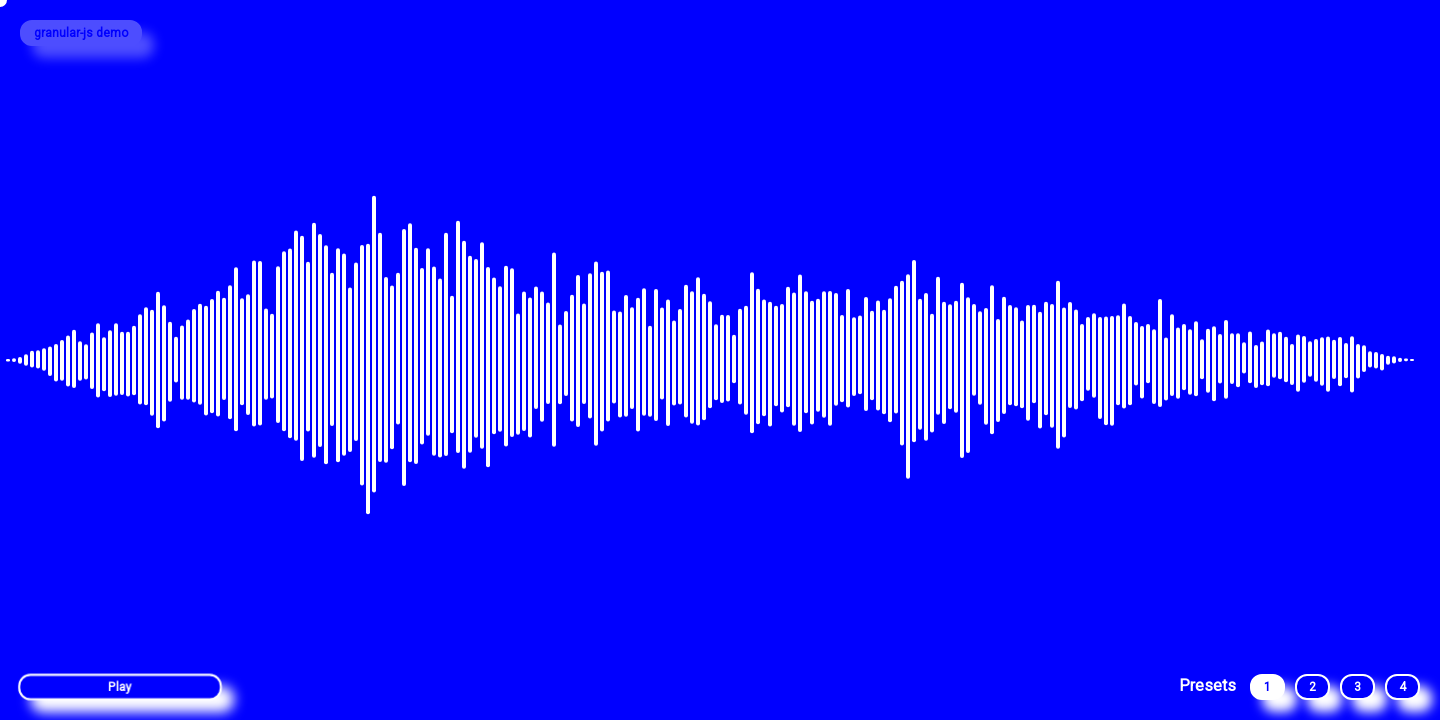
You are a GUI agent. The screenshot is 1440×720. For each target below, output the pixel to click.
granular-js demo (81, 33)
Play (120, 687)
